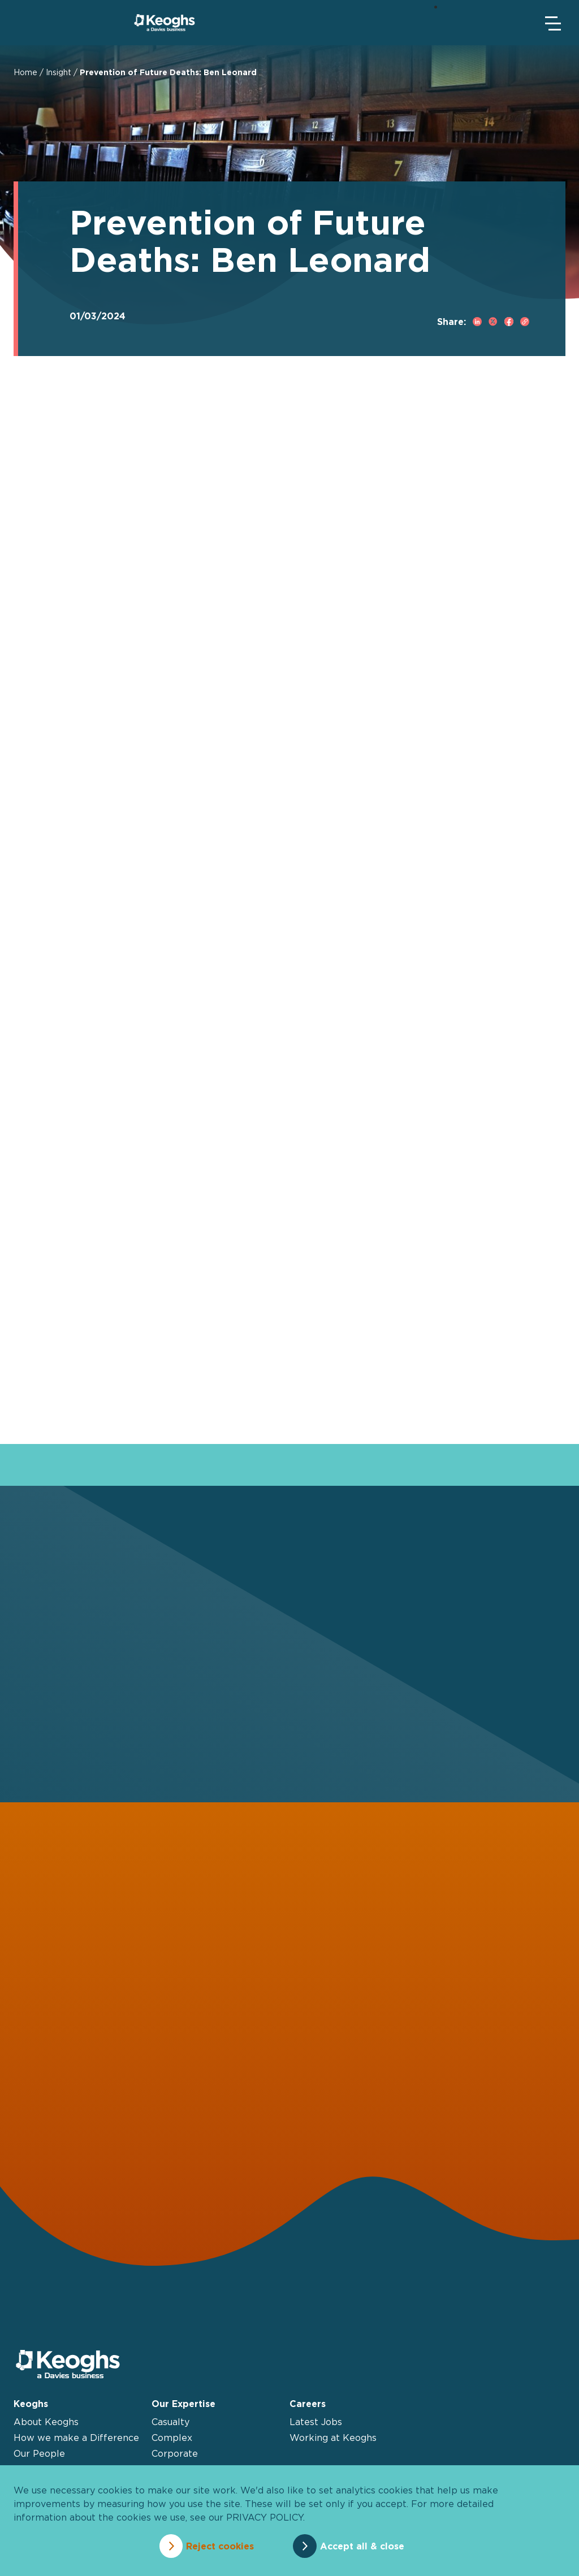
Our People (39, 2454)
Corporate (175, 2454)
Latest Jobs (316, 2422)
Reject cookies (218, 2546)
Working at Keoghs (333, 2438)
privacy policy (264, 2518)
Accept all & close (364, 2546)
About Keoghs (46, 2422)
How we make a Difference (76, 2438)
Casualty (170, 2422)
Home (25, 72)
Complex (172, 2438)
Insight (58, 72)
